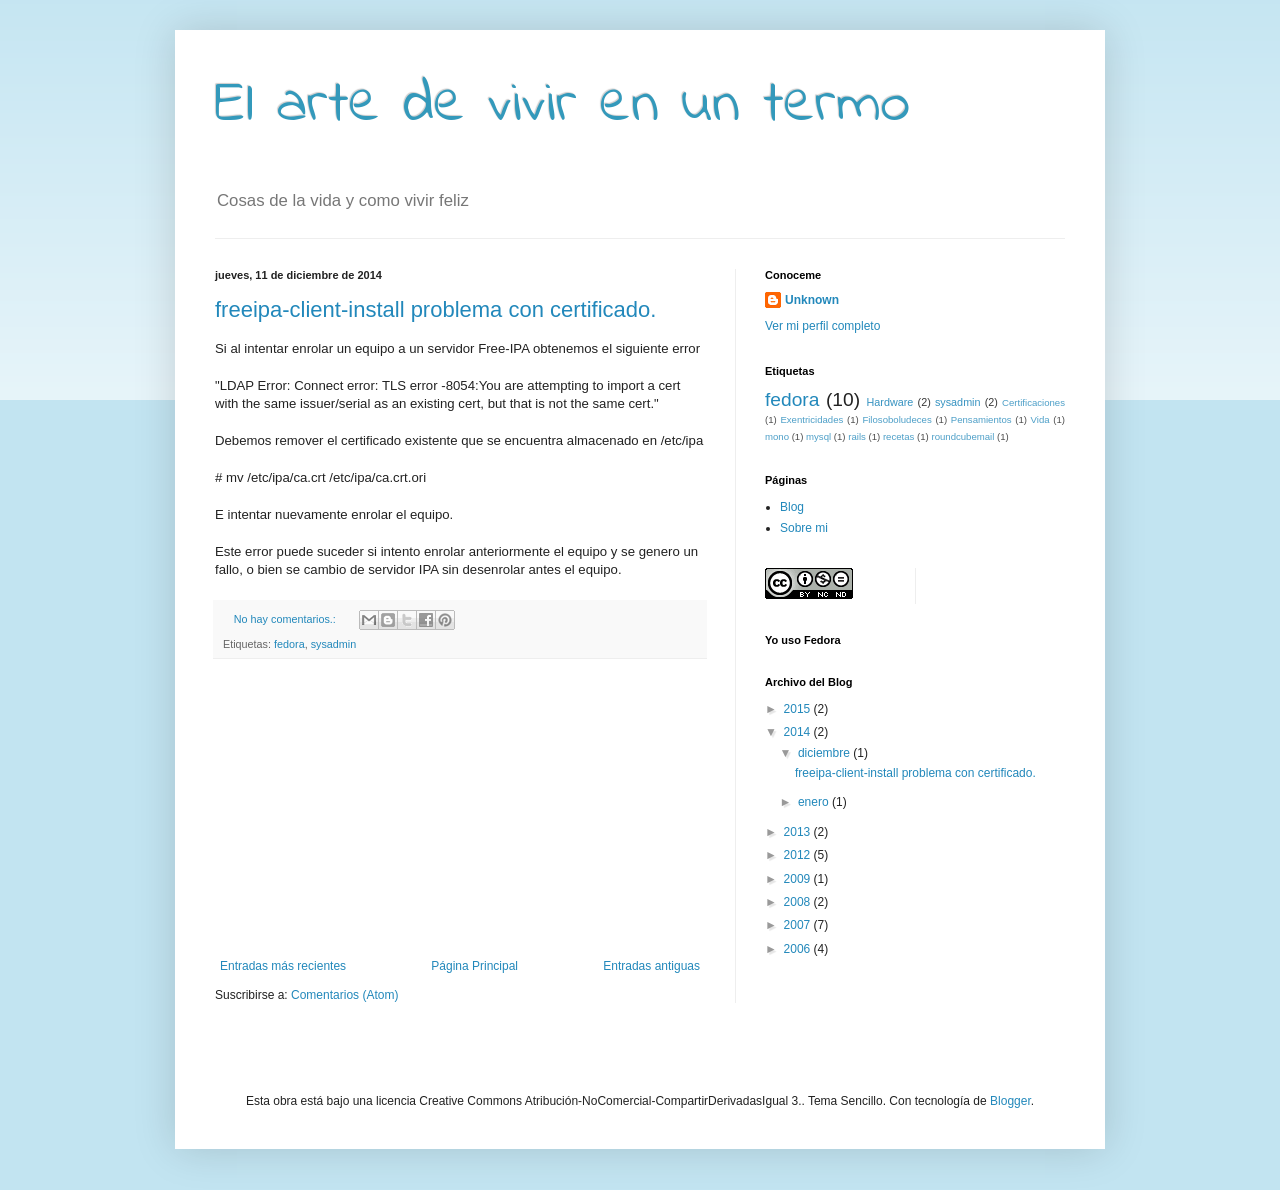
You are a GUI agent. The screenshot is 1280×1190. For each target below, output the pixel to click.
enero (815, 802)
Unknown (812, 300)
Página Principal (474, 966)
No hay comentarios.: (286, 619)
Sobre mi (804, 528)
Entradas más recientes (283, 966)
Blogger (1010, 1101)
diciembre (825, 753)
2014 (799, 732)
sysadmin (334, 644)
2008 (799, 902)
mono (777, 436)
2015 (799, 709)
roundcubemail (962, 436)
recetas (898, 436)
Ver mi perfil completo (822, 326)
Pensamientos (981, 419)
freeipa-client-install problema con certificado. (435, 309)
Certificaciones (1033, 402)
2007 (799, 925)
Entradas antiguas (651, 966)
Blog (792, 507)
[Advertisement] (460, 809)
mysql (818, 436)
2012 (799, 855)
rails (857, 436)
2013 (799, 832)
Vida (1040, 419)
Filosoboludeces (896, 419)
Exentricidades (811, 419)
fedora (289, 644)
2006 (799, 949)
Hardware (890, 402)
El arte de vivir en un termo (562, 105)
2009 (799, 879)
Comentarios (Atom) (344, 995)
